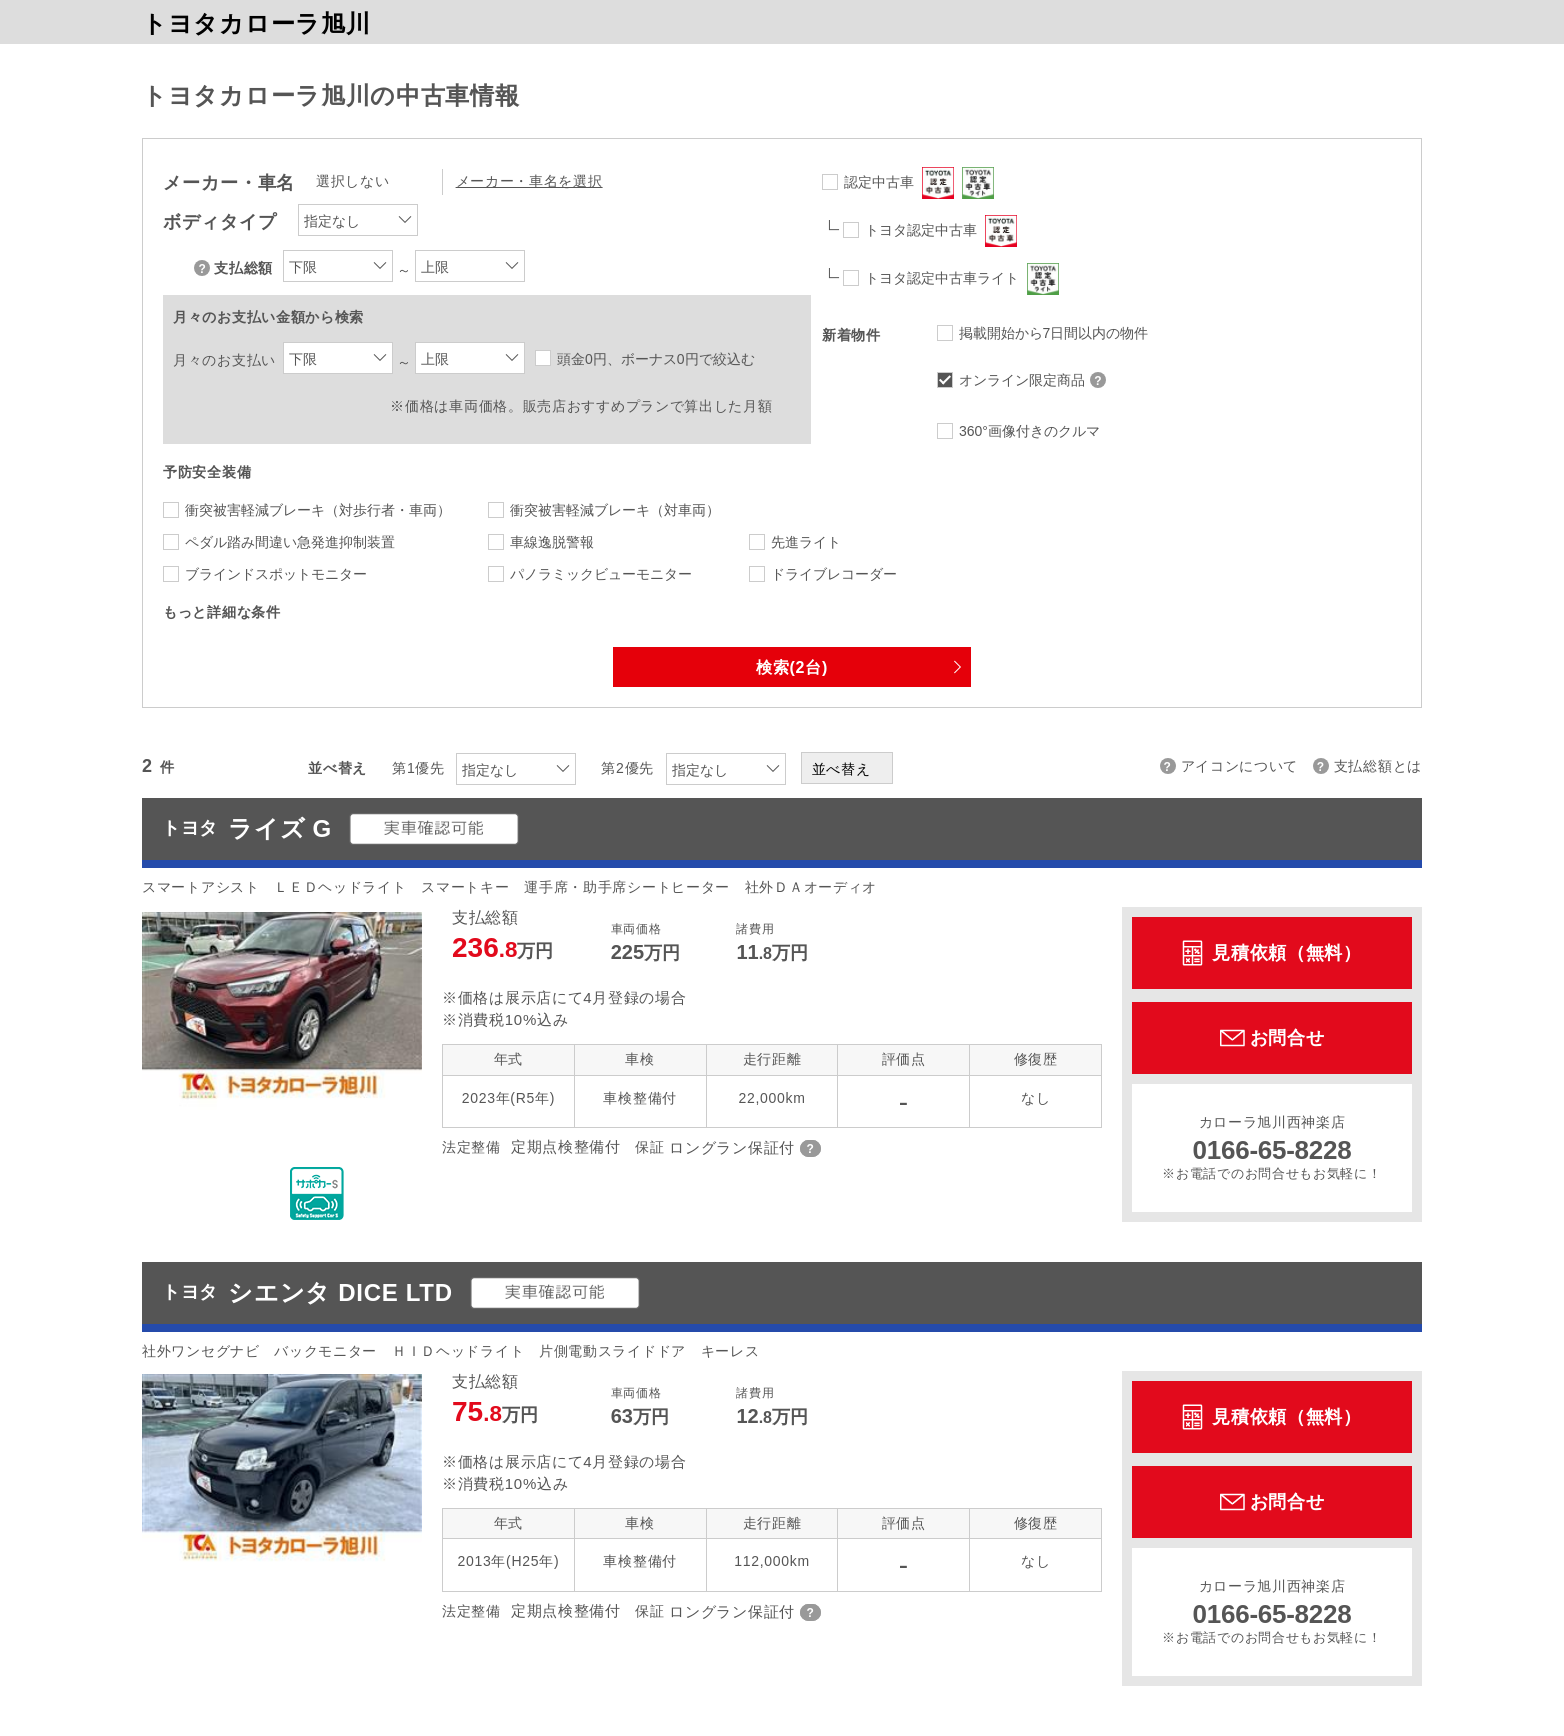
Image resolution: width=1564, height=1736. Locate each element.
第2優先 (627, 768)
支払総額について (204, 268)
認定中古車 (919, 183)
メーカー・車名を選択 (529, 181)
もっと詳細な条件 (222, 612)
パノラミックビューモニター (601, 574)
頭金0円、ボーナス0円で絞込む (656, 359)
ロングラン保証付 (732, 1147)
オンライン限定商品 (1034, 380)
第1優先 (418, 768)
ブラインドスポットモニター (276, 574)
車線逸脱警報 (552, 542)
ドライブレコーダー (834, 574)
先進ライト (806, 542)
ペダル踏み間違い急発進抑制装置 (290, 542)
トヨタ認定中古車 (941, 231)
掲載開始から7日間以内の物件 (1054, 333)
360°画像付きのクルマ (1029, 431)
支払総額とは (1378, 766)
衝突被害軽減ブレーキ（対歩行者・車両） (318, 510)
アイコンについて (1240, 766)
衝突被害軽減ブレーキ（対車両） (615, 510)
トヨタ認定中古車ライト (962, 279)
